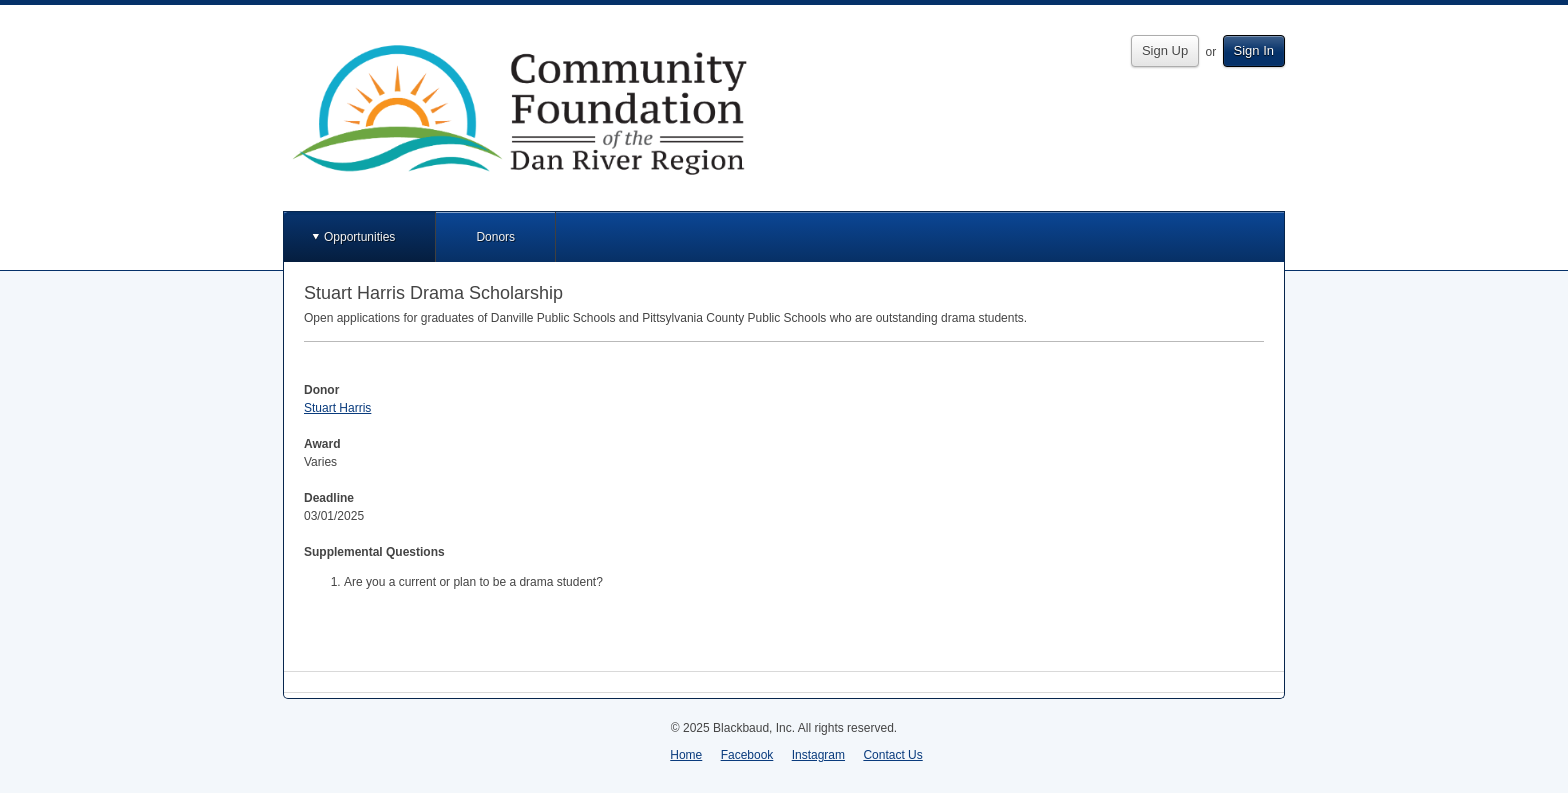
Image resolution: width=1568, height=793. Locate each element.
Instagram (818, 755)
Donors (495, 237)
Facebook (747, 755)
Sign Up (1165, 50)
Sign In (1254, 50)
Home (686, 755)
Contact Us (892, 755)
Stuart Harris (337, 408)
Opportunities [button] (359, 237)
